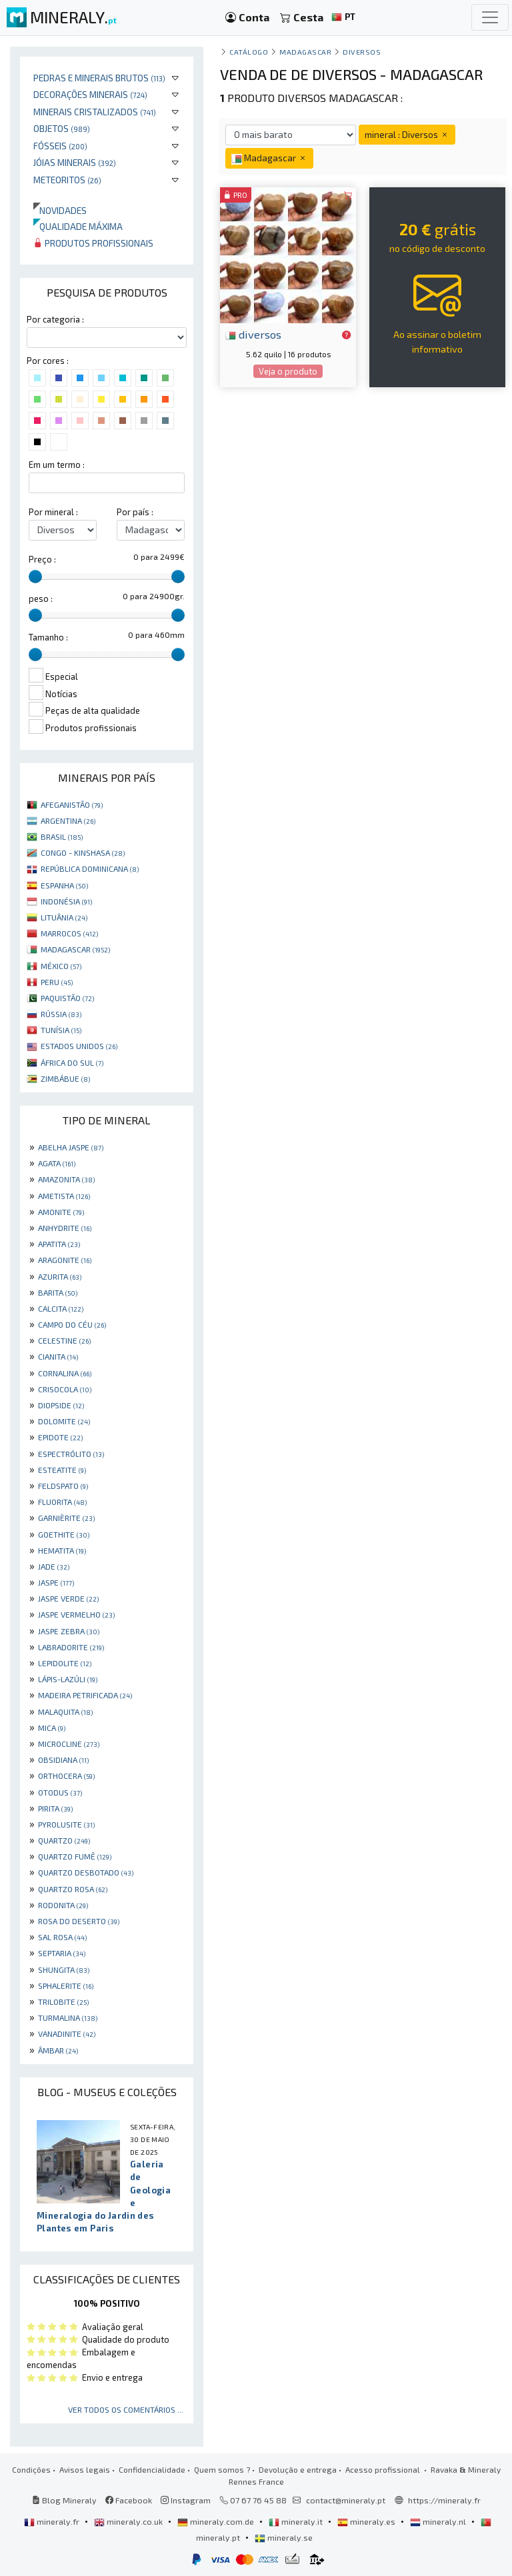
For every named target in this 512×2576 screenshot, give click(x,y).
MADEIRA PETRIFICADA (85, 1695)
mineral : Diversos (407, 134)
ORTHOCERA (66, 1775)
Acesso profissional (383, 2469)
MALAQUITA (65, 1711)
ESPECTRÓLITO (71, 1453)
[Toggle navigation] (490, 17)
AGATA (56, 1163)
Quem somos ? (222, 2469)
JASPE (56, 1582)
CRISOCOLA (64, 1389)
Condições (31, 2469)
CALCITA (60, 1308)
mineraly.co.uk (129, 2521)
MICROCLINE (68, 1743)
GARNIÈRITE (66, 1517)
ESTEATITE (62, 1469)
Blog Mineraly (64, 2500)
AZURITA (59, 1276)
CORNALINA (64, 1373)
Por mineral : (53, 512)
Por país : (135, 512)
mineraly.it (297, 2521)
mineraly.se (284, 2537)
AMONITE (61, 1211)
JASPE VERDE (68, 1598)
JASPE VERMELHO (76, 1614)
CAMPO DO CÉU (72, 1324)
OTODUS (60, 1792)
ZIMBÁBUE (65, 1078)
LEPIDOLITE (64, 1663)
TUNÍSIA (61, 1029)
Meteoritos (67, 179)
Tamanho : (48, 637)
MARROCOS (69, 933)
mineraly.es (367, 2521)
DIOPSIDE (61, 1405)
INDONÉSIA (66, 901)
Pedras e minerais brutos (99, 77)
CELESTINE (64, 1340)
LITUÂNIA (64, 917)
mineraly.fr (52, 2521)
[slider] (35, 576)
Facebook (128, 2500)
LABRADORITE (71, 1647)
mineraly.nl (439, 2521)
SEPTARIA (61, 1952)
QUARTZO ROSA (72, 1889)
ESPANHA (64, 885)
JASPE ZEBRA (68, 1631)
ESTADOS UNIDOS (79, 1045)
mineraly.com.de (216, 2521)
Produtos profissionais (93, 243)
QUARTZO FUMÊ (74, 1856)
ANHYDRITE (64, 1227)
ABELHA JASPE (70, 1147)
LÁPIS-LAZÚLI (67, 1679)
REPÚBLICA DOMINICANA (90, 868)
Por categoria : (55, 319)
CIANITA (58, 1356)
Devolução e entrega (298, 2469)
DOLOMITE (64, 1421)
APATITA (59, 1243)
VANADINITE (66, 2033)
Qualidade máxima (78, 226)
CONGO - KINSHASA (83, 852)
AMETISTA (64, 1195)
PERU (57, 981)
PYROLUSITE (66, 1824)
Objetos (61, 128)
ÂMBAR (58, 2050)
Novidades (60, 210)
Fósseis (60, 145)
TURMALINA (67, 2017)
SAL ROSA (62, 1936)
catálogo (248, 51)
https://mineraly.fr (444, 2500)
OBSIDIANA (63, 1759)
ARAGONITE (64, 1259)
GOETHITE (63, 1534)
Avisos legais (84, 2469)
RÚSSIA (61, 1013)
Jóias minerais (74, 162)
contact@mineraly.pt (345, 2500)
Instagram (186, 2500)
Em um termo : (57, 464)
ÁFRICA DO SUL (72, 1062)
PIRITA (55, 1808)
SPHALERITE (65, 1985)
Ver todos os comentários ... (125, 2409)
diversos (253, 334)
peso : (41, 598)
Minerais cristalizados (94, 111)
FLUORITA (62, 1501)
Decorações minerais (90, 94)
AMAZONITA (66, 1179)
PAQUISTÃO (67, 997)
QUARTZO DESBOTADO (85, 1872)
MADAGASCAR (75, 949)
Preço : (42, 559)
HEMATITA (62, 1550)
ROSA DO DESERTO (78, 1921)
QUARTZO (64, 1840)
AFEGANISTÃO (72, 804)
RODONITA (63, 1905)
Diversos (362, 51)
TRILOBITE (63, 2001)
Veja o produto (288, 371)
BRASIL (62, 836)
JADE (53, 1566)
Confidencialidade (152, 2469)
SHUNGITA (63, 1969)
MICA (51, 1727)
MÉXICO (61, 965)
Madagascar (305, 51)
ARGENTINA (68, 820)
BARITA (57, 1292)
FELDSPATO (63, 1485)
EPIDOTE (60, 1437)
